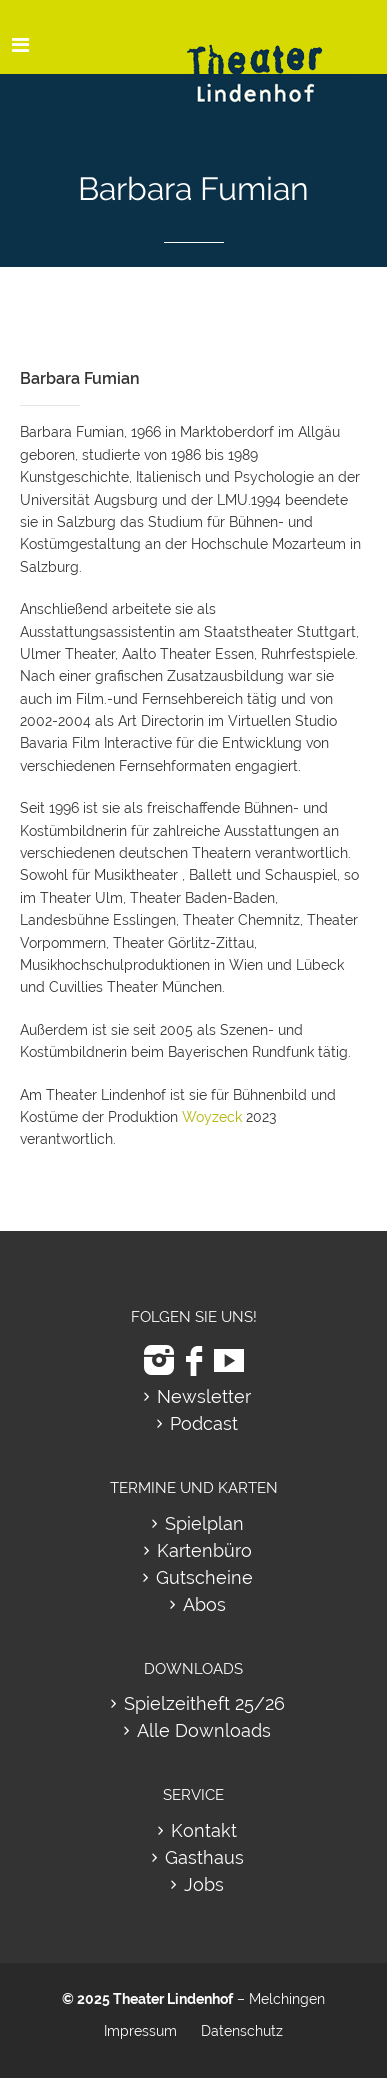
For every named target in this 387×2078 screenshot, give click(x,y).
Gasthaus (204, 1857)
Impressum (140, 2031)
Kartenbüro (204, 1550)
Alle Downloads (204, 1730)
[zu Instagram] (159, 1360)
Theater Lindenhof (173, 1999)
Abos (204, 1604)
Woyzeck (212, 1117)
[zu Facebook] (194, 1360)
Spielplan (204, 1523)
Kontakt (204, 1830)
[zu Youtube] (229, 1360)
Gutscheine (204, 1577)
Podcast (204, 1423)
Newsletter (204, 1396)
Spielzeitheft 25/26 (204, 1703)
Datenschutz (242, 2031)
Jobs (204, 1884)
